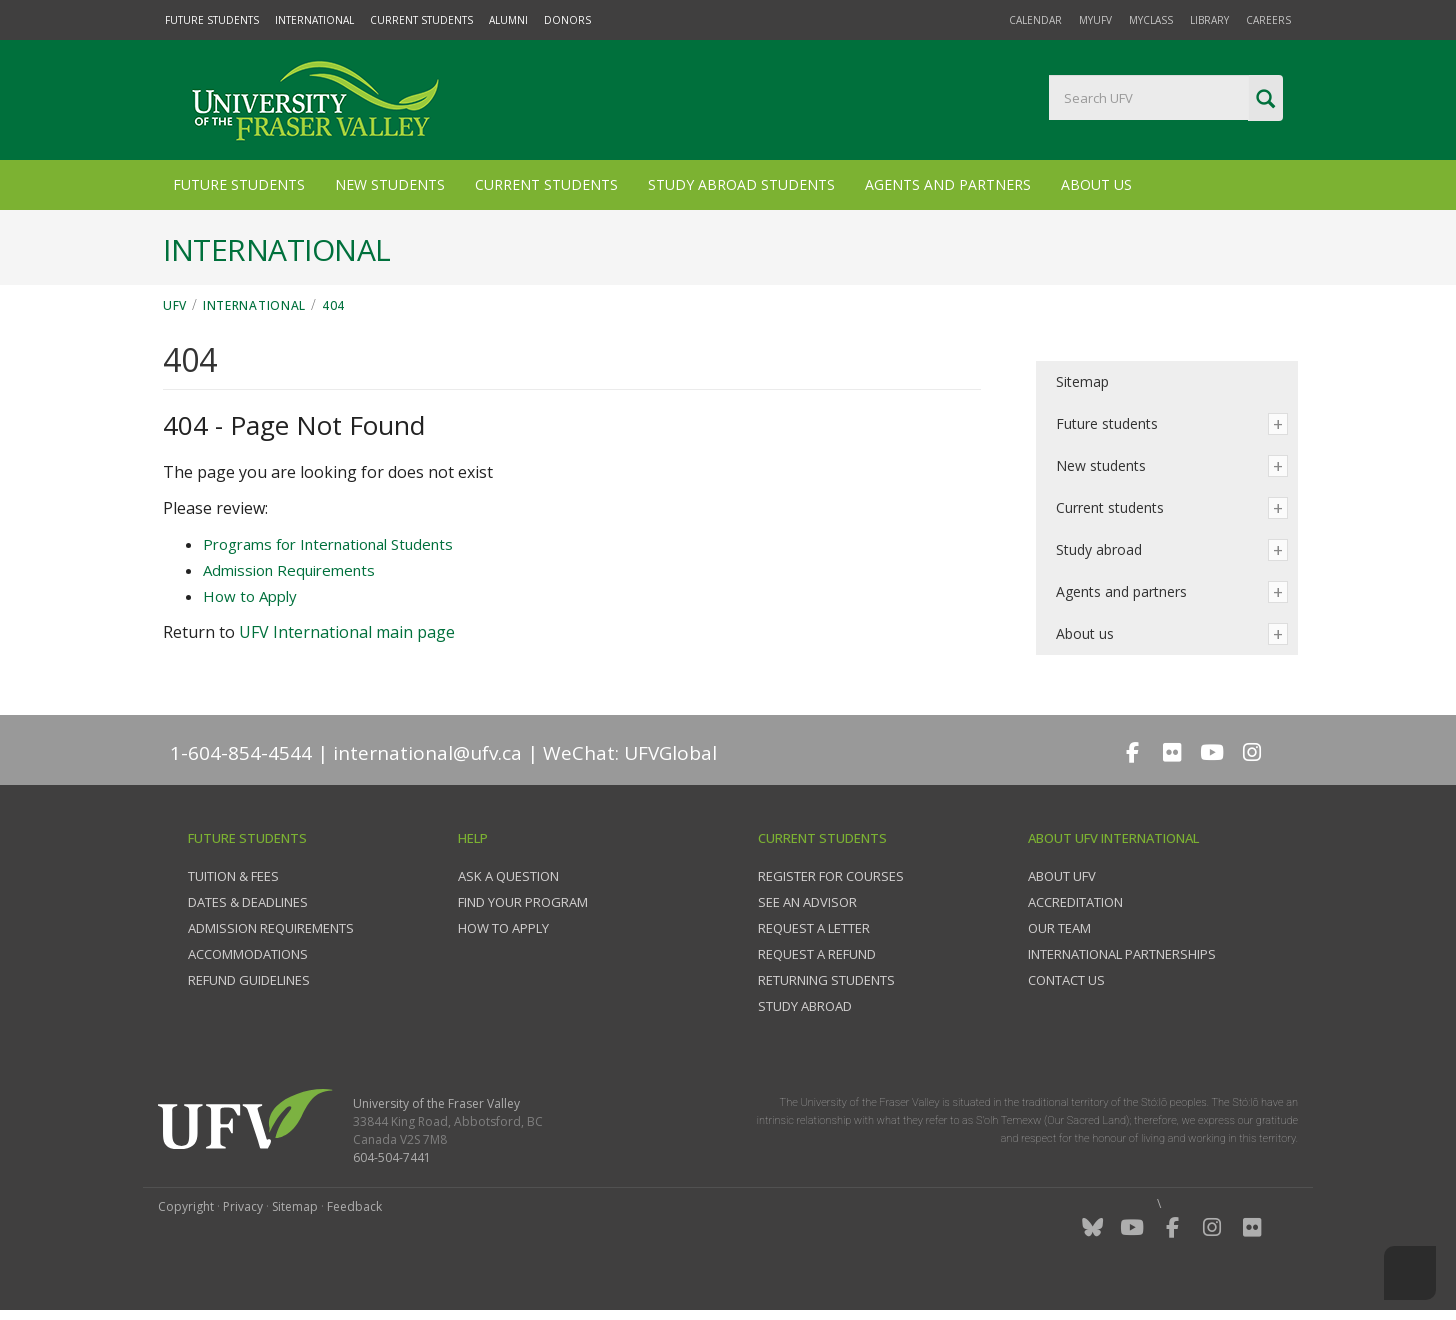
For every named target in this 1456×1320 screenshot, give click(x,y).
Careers (1268, 20)
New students (1101, 465)
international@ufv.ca (427, 753)
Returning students (826, 980)
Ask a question (508, 876)
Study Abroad (805, 1006)
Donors (567, 20)
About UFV (1062, 876)
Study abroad (1099, 549)
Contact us (1066, 980)
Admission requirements (271, 928)
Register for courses (831, 876)
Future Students (212, 20)
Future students (1107, 423)
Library (1209, 20)
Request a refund (817, 954)
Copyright (186, 1206)
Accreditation (1075, 902)
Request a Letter (814, 928)
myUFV (1095, 20)
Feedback (354, 1206)
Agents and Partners (948, 184)
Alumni (508, 20)
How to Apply (250, 596)
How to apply (503, 928)
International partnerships (1122, 954)
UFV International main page (347, 632)
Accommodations (248, 954)
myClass (1151, 20)
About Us (1096, 184)
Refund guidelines (249, 980)
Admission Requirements (289, 570)
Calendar (1035, 20)
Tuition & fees (233, 876)
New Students (390, 184)
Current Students (421, 20)
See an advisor (807, 902)
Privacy (243, 1206)
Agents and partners (1121, 591)
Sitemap (1082, 381)
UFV (175, 305)
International (314, 20)
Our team (1059, 928)
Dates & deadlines (248, 902)
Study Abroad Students (741, 184)
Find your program (523, 902)
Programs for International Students (328, 544)
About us (1085, 633)
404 (333, 305)
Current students (1110, 507)
